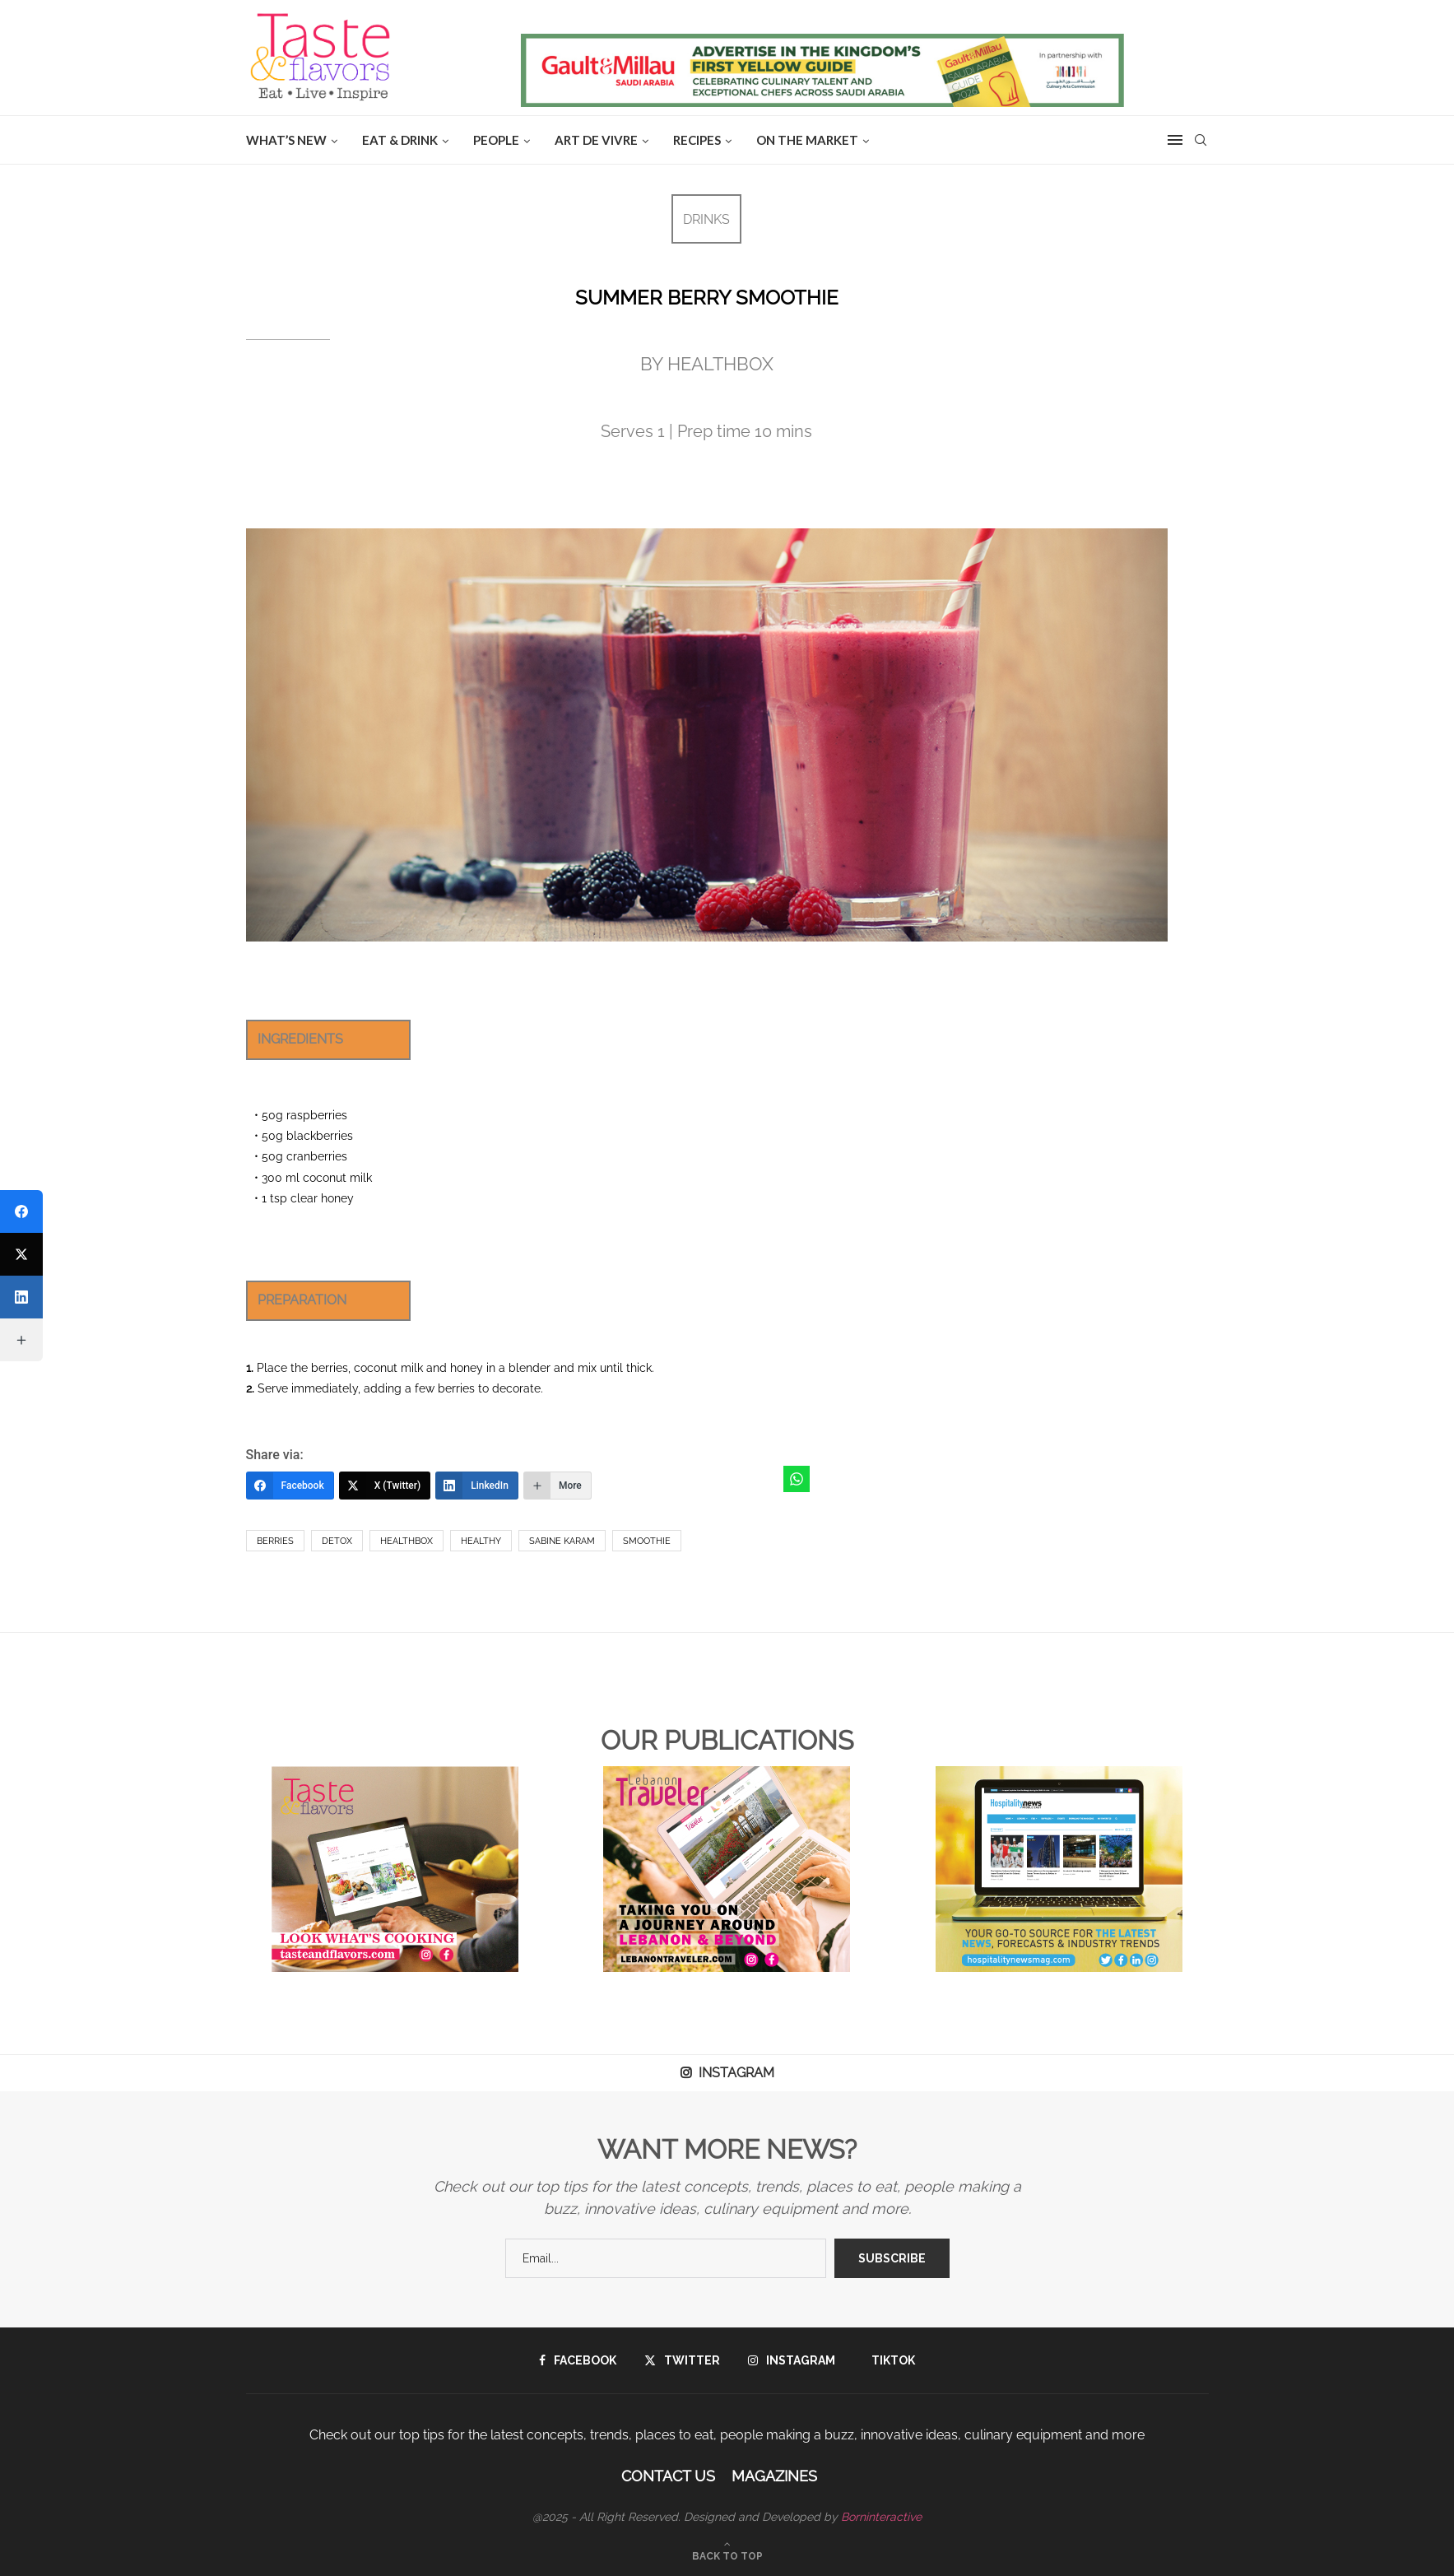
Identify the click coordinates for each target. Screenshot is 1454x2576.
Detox (337, 1541)
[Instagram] (791, 2360)
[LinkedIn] (476, 1486)
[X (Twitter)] (385, 1486)
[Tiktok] (889, 2360)
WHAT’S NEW (286, 140)
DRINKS (706, 219)
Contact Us (668, 2476)
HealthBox (406, 1541)
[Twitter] (682, 2360)
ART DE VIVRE (596, 140)
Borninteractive (881, 2516)
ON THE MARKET (807, 140)
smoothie (647, 1541)
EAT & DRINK (400, 140)
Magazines (774, 2476)
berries (275, 1541)
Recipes (697, 140)
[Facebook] (290, 1486)
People (496, 140)
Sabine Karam (562, 1541)
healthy (481, 1541)
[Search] (1200, 140)
